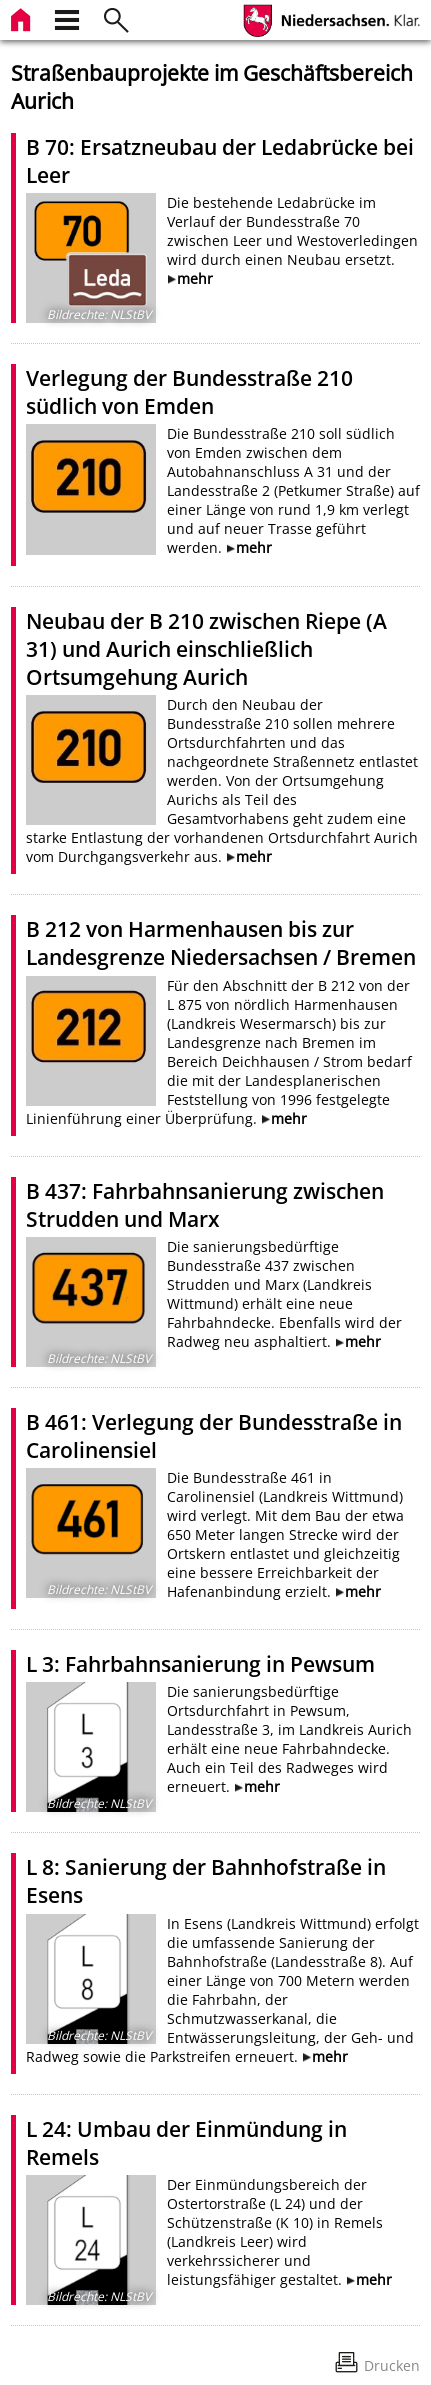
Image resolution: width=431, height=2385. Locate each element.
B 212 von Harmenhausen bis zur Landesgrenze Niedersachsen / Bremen (221, 943)
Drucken (392, 2365)
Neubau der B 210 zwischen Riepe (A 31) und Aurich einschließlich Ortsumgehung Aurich (206, 649)
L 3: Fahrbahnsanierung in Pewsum (200, 1664)
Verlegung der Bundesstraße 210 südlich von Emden (189, 392)
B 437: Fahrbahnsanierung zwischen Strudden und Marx (205, 1205)
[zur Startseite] (23, 17)
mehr (195, 278)
